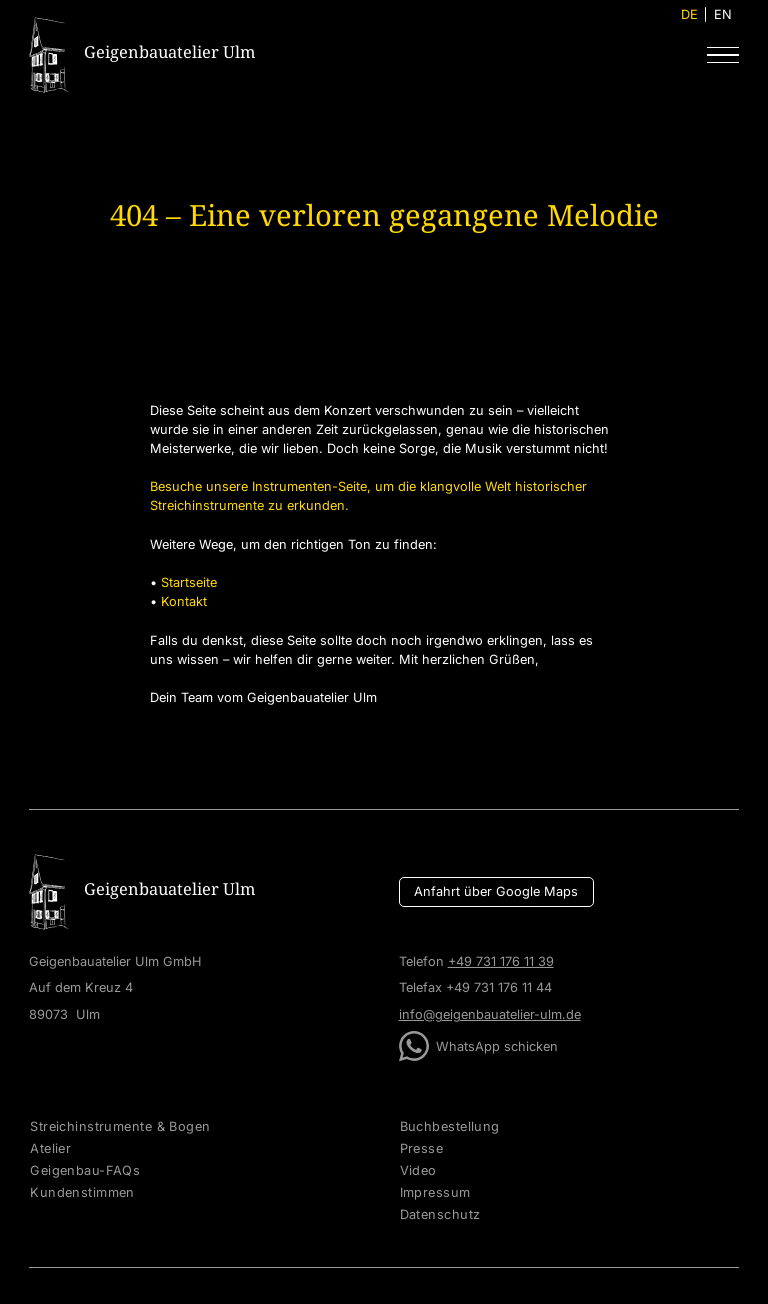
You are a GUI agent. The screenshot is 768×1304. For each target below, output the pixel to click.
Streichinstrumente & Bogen (120, 1127)
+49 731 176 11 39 (501, 961)
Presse (422, 1149)
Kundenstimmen (82, 1193)
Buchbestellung (450, 1127)
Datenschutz (440, 1215)
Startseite (189, 582)
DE (689, 14)
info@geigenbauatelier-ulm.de (490, 1014)
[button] (723, 55)
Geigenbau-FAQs (85, 1171)
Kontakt (184, 601)
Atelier (50, 1149)
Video (418, 1171)
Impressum (435, 1193)
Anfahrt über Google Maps (496, 891)
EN (723, 14)
